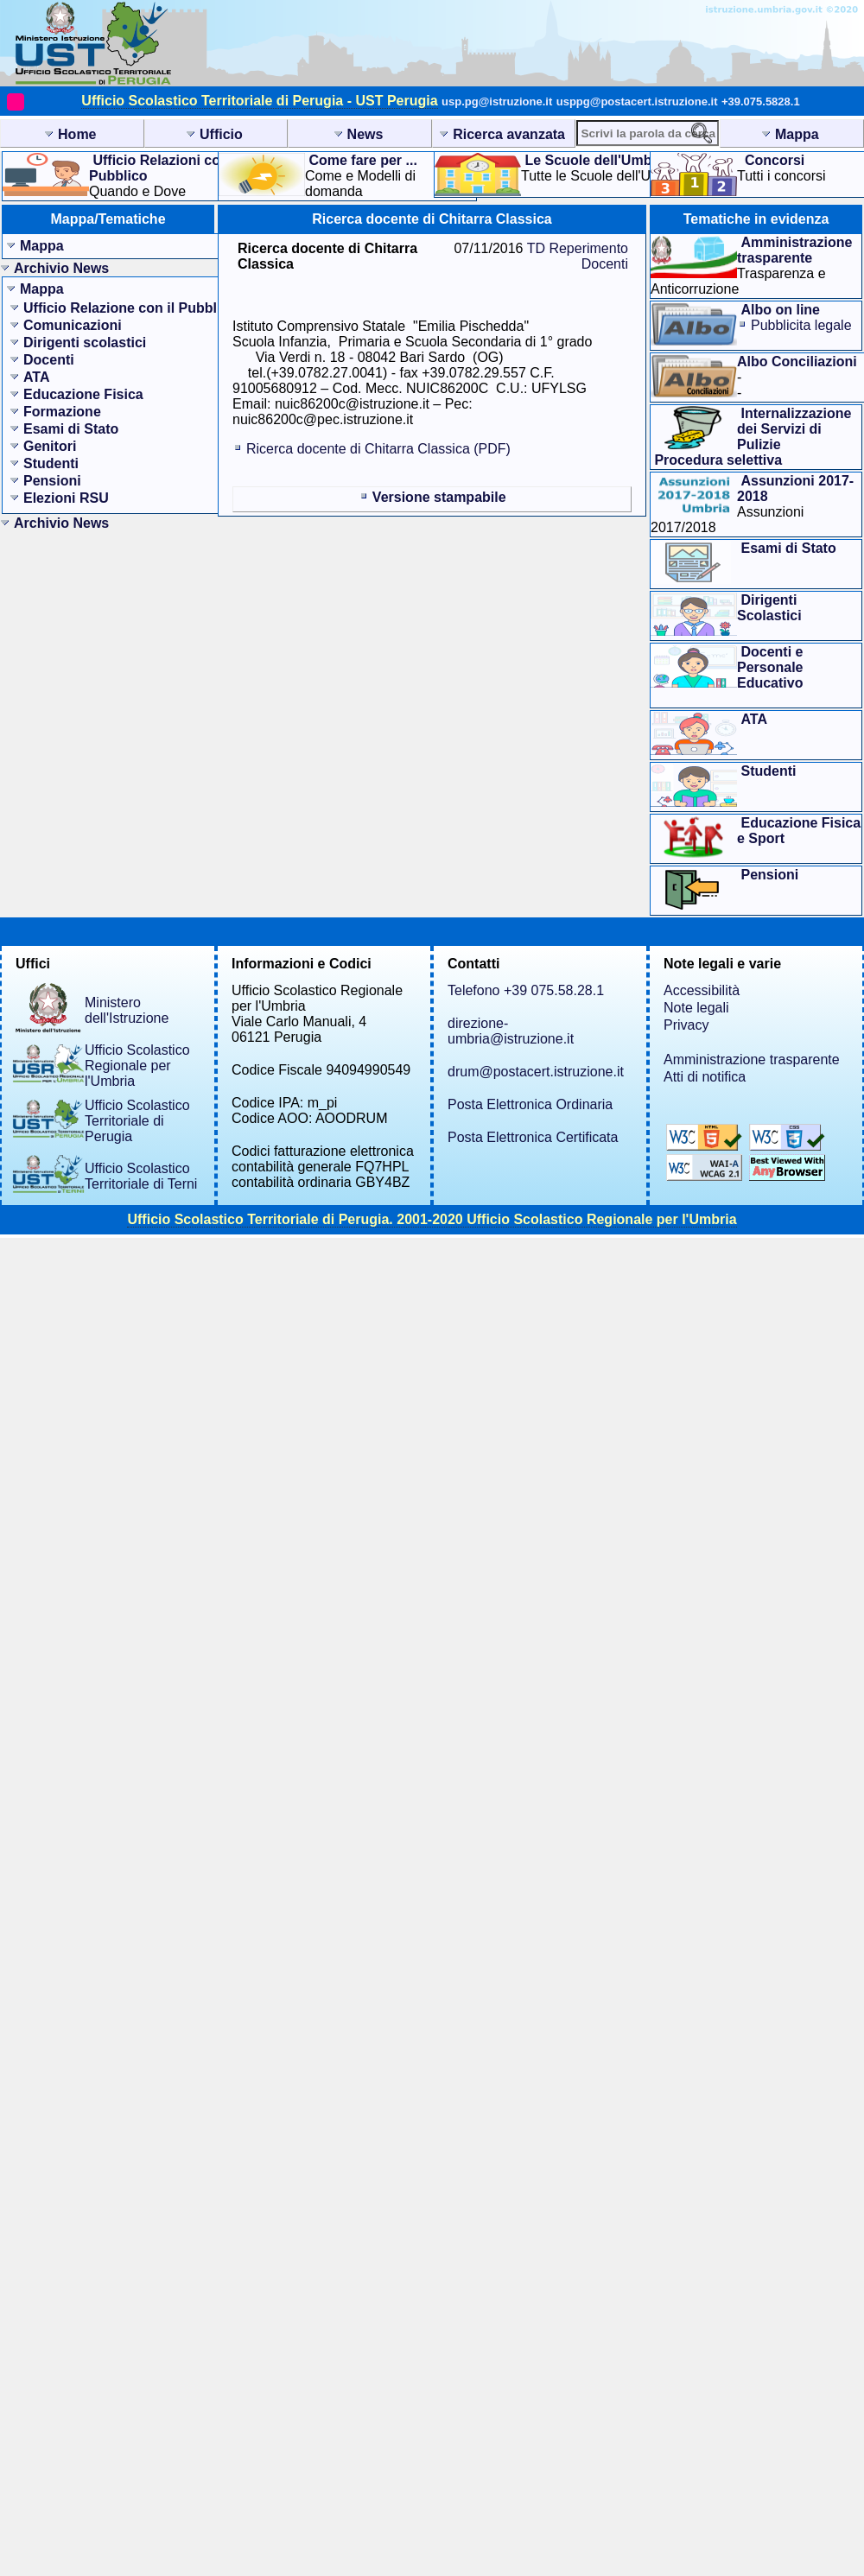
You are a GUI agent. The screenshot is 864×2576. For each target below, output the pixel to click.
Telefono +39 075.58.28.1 (526, 990)
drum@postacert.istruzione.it (536, 1071)
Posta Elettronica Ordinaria (530, 1104)
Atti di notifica (705, 1076)
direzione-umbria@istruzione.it (511, 1031)
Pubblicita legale (801, 325)
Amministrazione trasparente (752, 1059)
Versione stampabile (439, 497)
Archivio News (61, 268)
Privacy (686, 1025)
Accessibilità (702, 990)
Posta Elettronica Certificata (533, 1137)
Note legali (696, 1007)
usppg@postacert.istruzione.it (637, 101)
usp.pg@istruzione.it (497, 101)
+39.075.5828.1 (760, 101)
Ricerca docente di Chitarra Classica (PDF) (378, 448)
